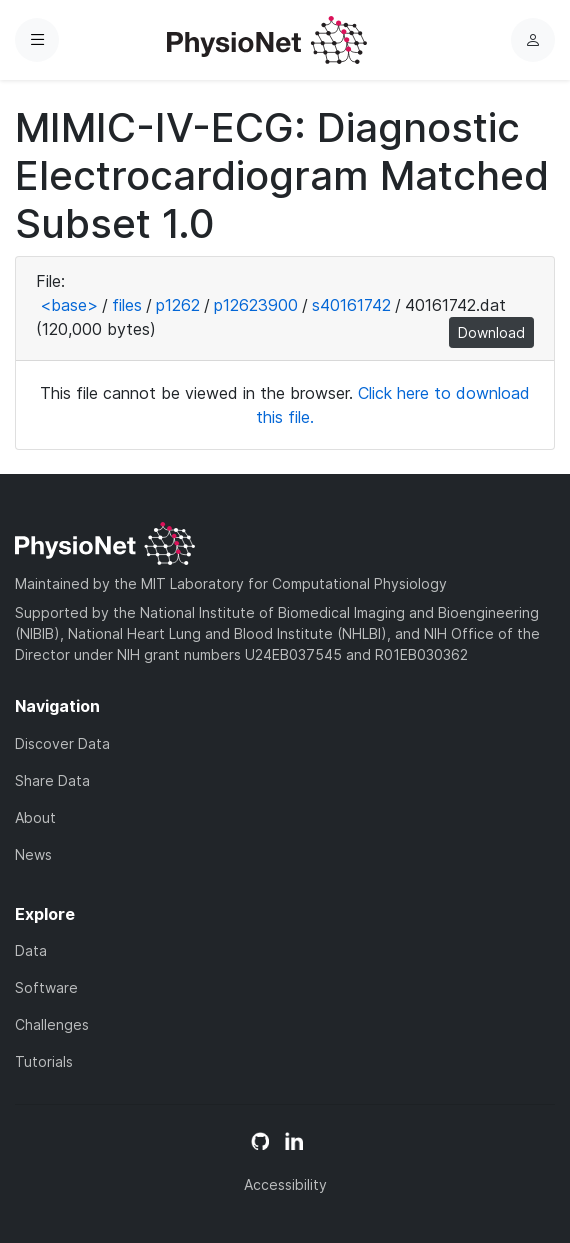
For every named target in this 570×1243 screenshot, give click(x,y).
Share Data (52, 780)
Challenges (52, 1024)
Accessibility (285, 1184)
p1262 (178, 305)
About (35, 817)
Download (491, 332)
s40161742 (351, 305)
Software (46, 987)
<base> (69, 305)
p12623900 (256, 305)
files (127, 305)
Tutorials (44, 1061)
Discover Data (62, 743)
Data (31, 950)
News (33, 854)
